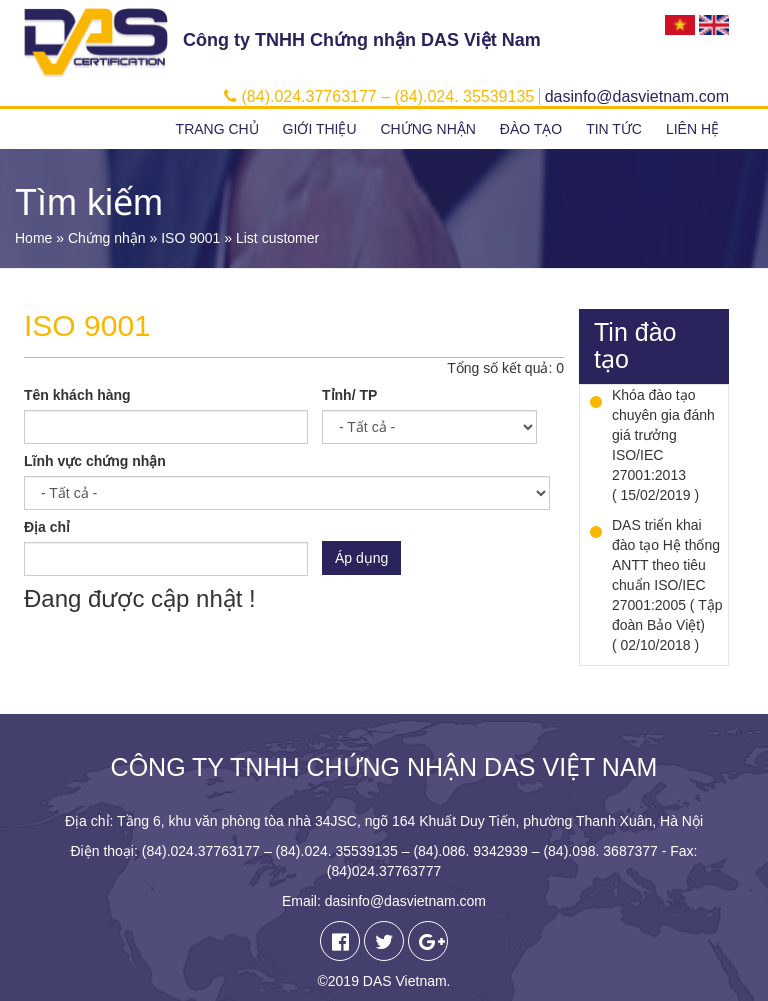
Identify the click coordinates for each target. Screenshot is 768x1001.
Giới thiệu (320, 129)
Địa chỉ (47, 527)
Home (33, 238)
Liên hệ (692, 129)
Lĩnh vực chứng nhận (95, 461)
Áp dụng (361, 558)
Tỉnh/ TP (349, 395)
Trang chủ (217, 129)
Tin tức (614, 129)
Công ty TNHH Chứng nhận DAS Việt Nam (362, 40)
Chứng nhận (427, 129)
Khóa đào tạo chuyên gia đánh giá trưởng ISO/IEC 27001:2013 (663, 435)
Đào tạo (531, 129)
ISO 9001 (190, 238)
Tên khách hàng (77, 395)
